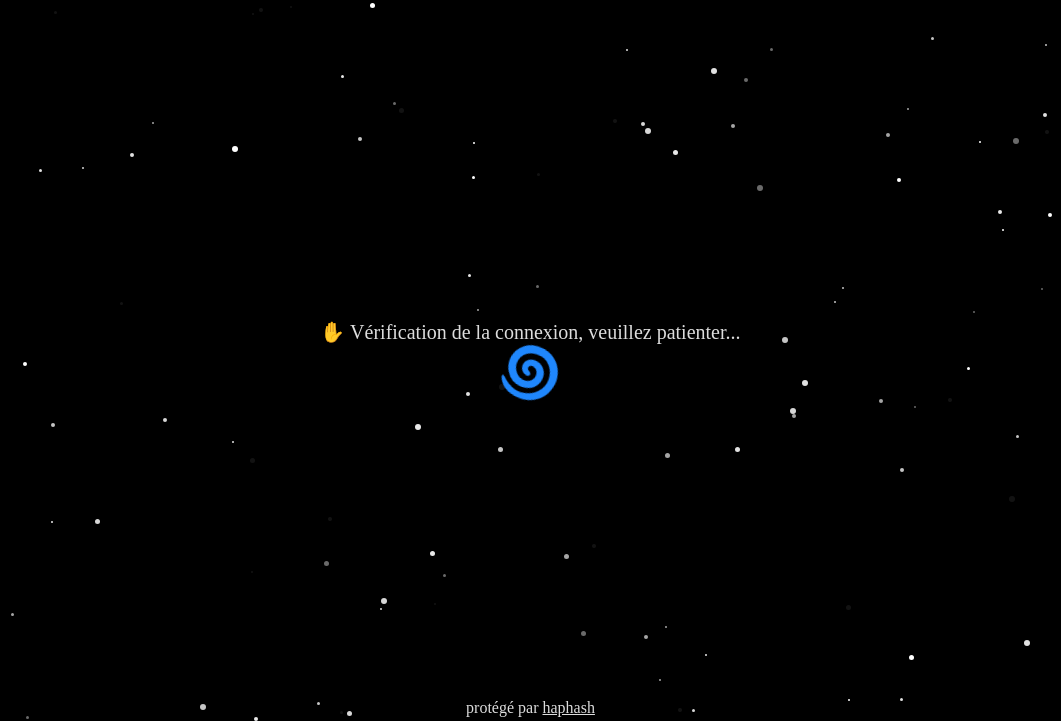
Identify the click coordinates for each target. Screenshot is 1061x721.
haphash (568, 707)
